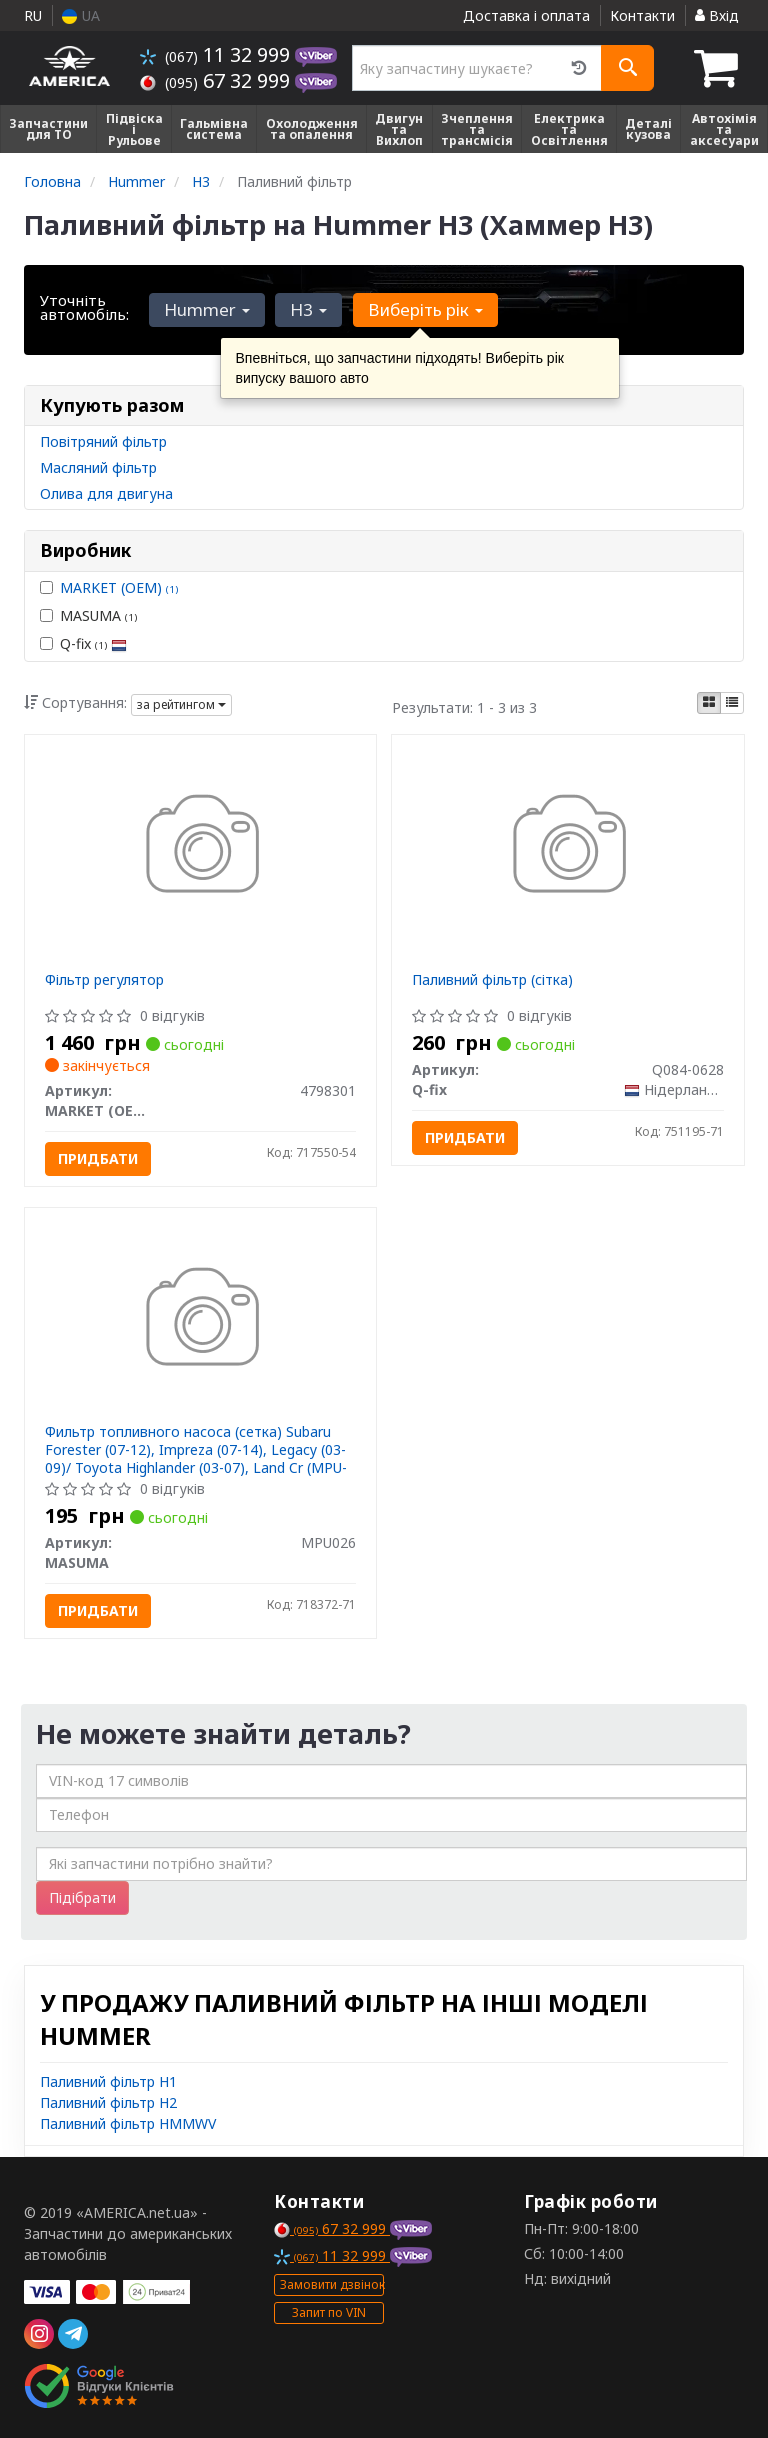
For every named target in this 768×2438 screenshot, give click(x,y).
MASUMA (88, 615)
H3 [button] (305, 309)
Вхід (717, 15)
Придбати (98, 1158)
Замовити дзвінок (332, 2284)
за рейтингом (181, 704)
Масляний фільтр (98, 467)
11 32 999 (217, 54)
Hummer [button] (206, 309)
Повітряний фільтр (103, 441)
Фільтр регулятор (104, 979)
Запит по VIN (329, 2312)
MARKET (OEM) (119, 587)
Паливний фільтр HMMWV (128, 2123)
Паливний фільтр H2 (108, 2102)
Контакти (642, 15)
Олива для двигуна (106, 493)
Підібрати (82, 1897)
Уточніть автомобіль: (84, 307)
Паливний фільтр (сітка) (492, 979)
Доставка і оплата (526, 15)
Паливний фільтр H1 (108, 2081)
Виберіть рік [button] (419, 309)
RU (33, 15)
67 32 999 (217, 80)
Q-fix (83, 643)
